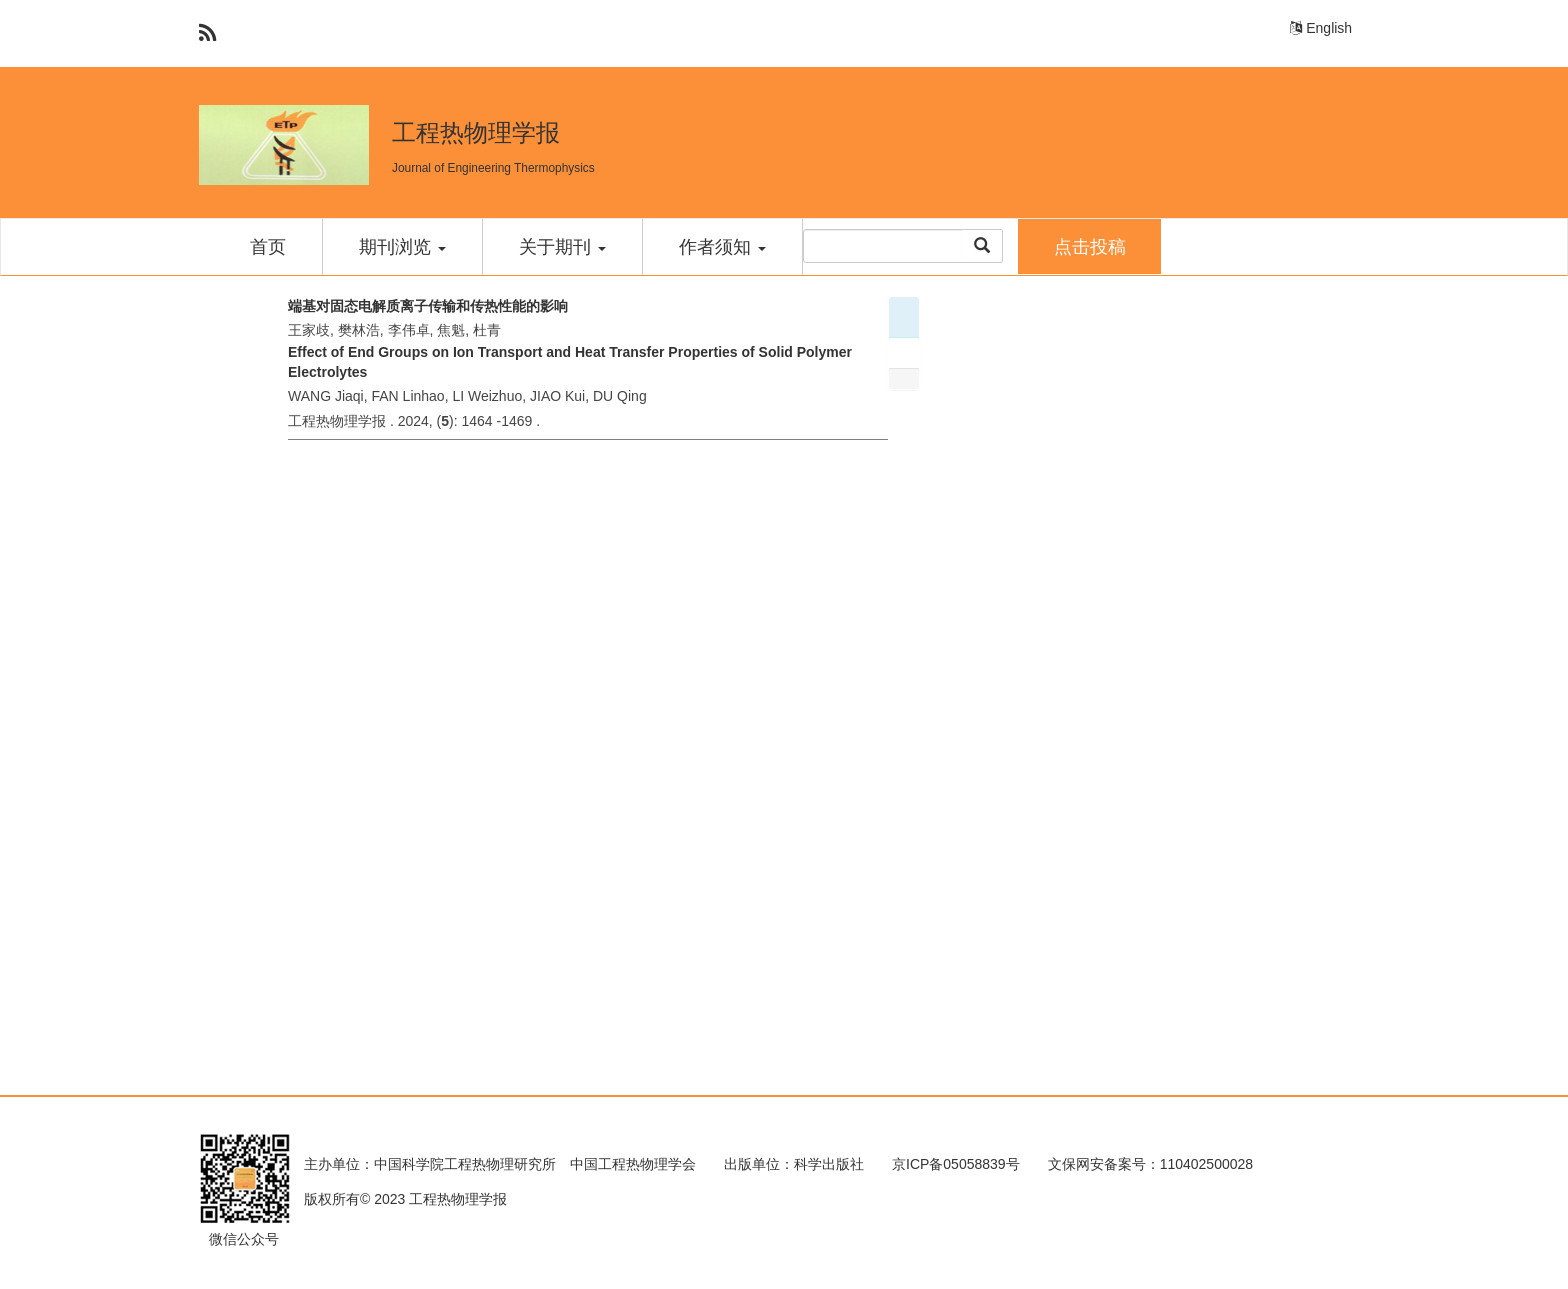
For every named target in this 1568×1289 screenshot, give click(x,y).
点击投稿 (1090, 247)
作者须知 (722, 247)
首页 (268, 247)
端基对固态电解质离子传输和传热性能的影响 (428, 306)
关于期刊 (562, 247)
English (1321, 28)
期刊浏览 (402, 247)
